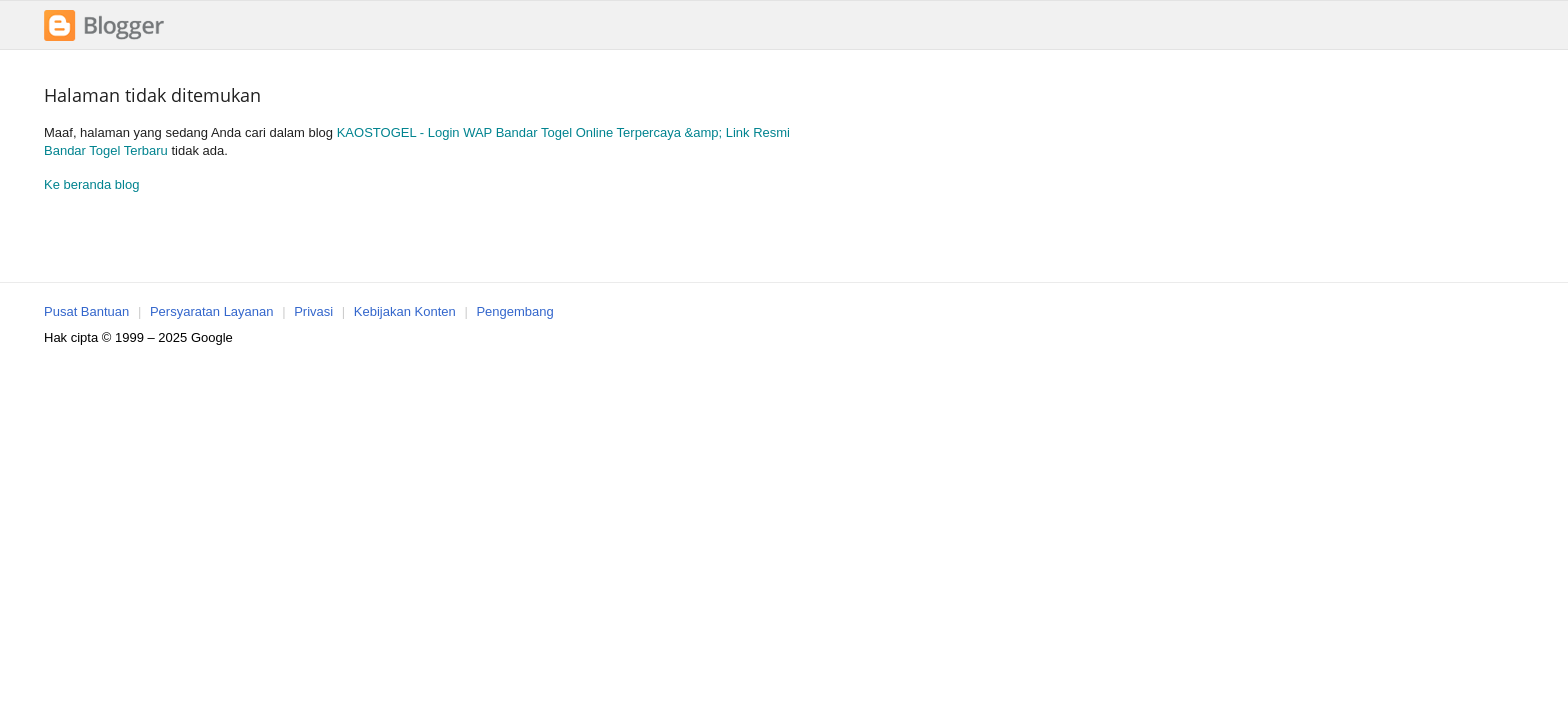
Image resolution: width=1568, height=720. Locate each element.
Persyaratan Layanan (212, 311)
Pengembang (514, 311)
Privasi (313, 311)
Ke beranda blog (91, 184)
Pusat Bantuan (86, 311)
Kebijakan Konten (405, 311)
